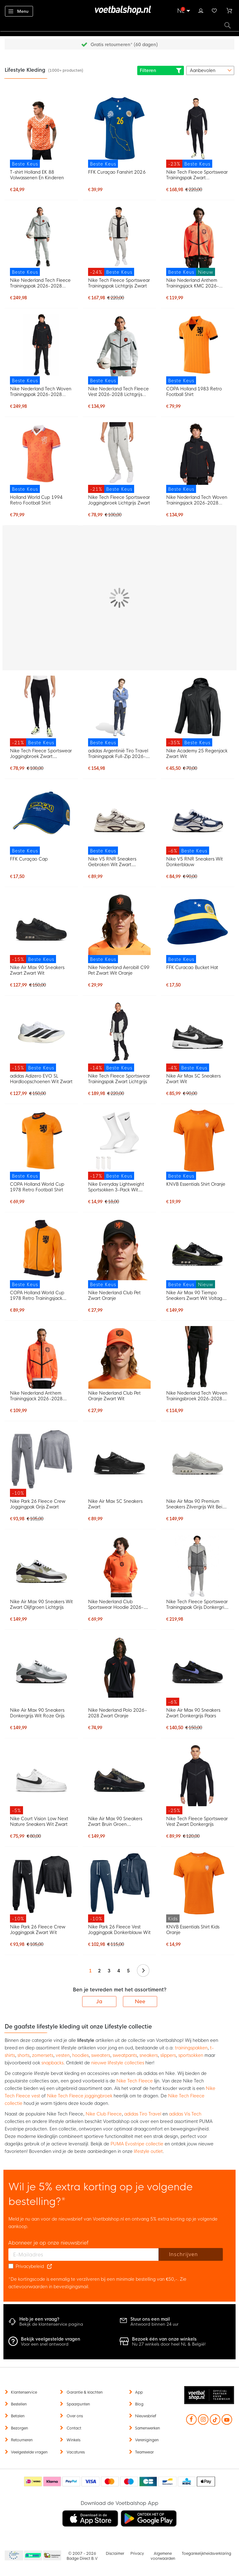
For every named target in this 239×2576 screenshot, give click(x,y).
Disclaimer (115, 2553)
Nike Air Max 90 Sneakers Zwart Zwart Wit (37, 970)
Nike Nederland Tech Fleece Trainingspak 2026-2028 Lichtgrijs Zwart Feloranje (40, 283)
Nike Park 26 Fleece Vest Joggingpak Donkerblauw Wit (119, 1929)
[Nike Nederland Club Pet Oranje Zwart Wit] (119, 1357)
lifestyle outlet (148, 2151)
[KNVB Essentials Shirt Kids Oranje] (197, 1887)
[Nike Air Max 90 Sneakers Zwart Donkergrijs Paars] (197, 1670)
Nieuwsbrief (145, 2416)
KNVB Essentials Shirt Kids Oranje (193, 1929)
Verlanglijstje (214, 10)
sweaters (100, 2055)
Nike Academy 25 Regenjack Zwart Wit (197, 753)
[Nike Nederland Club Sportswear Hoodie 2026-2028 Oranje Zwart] (119, 1566)
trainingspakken (191, 2048)
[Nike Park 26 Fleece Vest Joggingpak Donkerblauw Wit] (119, 1887)
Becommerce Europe (13, 2555)
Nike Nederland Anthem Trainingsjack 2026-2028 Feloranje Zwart (36, 1395)
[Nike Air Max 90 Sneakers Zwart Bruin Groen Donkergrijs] (119, 1775)
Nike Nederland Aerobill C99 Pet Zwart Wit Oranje (118, 970)
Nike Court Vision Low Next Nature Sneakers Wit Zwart (39, 1821)
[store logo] (119, 10)
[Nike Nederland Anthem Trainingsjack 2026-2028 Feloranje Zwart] (41, 1357)
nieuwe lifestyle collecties (117, 2063)
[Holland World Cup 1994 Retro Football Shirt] (41, 457)
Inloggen (201, 10)
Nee (140, 2001)
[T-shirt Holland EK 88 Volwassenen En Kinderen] (41, 132)
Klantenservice (24, 2392)
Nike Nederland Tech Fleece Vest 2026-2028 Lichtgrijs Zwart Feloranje (118, 391)
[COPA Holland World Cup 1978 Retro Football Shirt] (41, 1144)
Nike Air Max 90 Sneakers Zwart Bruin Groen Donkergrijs (115, 1821)
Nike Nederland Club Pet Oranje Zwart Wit (114, 1395)
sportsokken (190, 2055)
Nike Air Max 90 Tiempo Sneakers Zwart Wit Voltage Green (195, 1295)
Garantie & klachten (85, 2392)
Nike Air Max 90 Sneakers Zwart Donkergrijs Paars (193, 1713)
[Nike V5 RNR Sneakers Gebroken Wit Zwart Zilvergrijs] (119, 819)
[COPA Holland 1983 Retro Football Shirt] (197, 349)
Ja (99, 2001)
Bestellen (19, 2404)
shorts (23, 2055)
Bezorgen (19, 2428)
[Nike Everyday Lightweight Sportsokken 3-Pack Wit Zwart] (119, 1144)
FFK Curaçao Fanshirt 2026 (117, 172)
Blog (139, 2404)
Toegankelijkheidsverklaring (206, 2553)
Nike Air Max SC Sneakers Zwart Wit (193, 1078)
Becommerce (33, 2555)
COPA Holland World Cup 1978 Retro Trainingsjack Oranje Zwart (37, 1295)
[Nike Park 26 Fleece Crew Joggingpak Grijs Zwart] (41, 1461)
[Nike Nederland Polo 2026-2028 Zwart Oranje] (119, 1666)
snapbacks (52, 2063)
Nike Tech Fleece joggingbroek (79, 2096)
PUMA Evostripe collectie (136, 2144)
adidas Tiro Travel (142, 2114)
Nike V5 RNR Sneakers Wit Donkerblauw (194, 861)
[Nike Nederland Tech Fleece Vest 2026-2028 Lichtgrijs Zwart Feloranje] (119, 349)
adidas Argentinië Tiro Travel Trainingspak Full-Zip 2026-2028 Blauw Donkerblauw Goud (118, 753)
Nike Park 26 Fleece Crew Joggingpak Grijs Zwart (37, 1504)
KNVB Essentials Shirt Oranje (196, 1184)
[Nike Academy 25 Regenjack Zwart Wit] (197, 711)
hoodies (80, 2055)
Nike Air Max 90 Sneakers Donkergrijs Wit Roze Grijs (37, 1713)
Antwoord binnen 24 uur (154, 2324)
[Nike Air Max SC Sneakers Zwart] (119, 1457)
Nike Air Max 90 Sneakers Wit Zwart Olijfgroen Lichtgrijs (41, 1604)
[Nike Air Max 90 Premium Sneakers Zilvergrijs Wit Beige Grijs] (197, 1457)
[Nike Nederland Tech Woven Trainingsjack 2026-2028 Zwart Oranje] (197, 457)
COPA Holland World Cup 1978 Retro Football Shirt (37, 1187)
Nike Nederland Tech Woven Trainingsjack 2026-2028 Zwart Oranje (196, 500)
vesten (63, 2055)
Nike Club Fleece (104, 2114)
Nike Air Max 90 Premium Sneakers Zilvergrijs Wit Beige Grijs (197, 1504)
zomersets (42, 2055)
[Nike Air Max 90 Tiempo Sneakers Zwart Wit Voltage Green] (197, 1253)
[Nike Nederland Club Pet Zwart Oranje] (119, 1253)
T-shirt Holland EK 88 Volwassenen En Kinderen (36, 175)
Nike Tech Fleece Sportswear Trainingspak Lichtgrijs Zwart (119, 283)
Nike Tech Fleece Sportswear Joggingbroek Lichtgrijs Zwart (119, 500)
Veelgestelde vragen (29, 2452)
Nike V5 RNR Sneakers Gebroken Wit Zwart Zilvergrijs (112, 861)
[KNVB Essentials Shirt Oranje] (197, 1144)
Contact (74, 2428)
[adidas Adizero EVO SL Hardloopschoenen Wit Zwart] (41, 1036)
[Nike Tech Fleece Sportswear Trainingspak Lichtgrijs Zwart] (119, 240)
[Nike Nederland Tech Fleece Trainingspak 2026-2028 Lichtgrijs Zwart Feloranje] (41, 240)
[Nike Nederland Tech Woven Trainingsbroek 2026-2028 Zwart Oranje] (197, 1357)
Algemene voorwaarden (163, 2556)
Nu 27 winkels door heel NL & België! (169, 2344)
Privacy (137, 2553)
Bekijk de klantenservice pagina (51, 2324)
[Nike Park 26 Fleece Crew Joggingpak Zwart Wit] (41, 1887)
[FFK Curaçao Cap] (41, 819)
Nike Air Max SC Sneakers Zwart (115, 1504)
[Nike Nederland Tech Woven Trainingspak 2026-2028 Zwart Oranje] (41, 349)
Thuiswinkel (52, 2555)
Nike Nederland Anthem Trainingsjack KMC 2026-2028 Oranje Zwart (192, 283)
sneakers (148, 2055)
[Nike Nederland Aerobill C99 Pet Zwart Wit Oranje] (119, 927)
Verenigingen (147, 2440)
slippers (168, 2055)
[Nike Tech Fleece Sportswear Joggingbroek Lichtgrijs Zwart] (119, 457)
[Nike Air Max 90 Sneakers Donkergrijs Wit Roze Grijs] (41, 1666)
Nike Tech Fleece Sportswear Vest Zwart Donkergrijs (197, 1821)
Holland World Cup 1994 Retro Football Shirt (36, 500)
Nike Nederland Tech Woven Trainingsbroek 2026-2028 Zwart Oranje (196, 1395)
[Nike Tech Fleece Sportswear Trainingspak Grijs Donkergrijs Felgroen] (197, 1566)
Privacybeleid (30, 2266)
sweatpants (125, 2055)
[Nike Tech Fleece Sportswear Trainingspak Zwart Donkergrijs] (197, 132)
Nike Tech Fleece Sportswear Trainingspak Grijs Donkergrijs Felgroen (197, 1604)
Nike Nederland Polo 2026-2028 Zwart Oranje (117, 1713)
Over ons (75, 2416)
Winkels (73, 2440)
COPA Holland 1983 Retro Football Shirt (194, 391)
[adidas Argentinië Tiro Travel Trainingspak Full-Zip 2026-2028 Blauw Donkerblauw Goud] (119, 711)
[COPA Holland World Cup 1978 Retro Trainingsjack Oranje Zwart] (41, 1253)
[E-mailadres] (83, 2254)
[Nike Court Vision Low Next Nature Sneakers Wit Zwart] (41, 1779)
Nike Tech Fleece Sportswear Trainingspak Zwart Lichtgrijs (119, 1078)
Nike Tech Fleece (134, 2081)
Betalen (18, 2416)
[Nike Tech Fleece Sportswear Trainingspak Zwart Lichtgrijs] (119, 1036)
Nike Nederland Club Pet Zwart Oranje (114, 1295)
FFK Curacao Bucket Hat (192, 967)
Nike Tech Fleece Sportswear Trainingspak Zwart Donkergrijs (197, 175)
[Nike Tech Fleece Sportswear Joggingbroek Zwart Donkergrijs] (41, 711)
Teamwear (144, 2452)
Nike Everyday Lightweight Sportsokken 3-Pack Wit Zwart (116, 1187)
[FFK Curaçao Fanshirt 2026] (119, 132)
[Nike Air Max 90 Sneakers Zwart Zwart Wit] (41, 927)
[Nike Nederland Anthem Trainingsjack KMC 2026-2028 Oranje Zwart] (197, 240)
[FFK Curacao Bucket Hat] (197, 927)
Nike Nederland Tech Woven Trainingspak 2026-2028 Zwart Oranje (40, 391)
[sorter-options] (210, 70)
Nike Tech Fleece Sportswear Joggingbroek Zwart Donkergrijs (41, 753)
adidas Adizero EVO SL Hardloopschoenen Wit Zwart (41, 1078)
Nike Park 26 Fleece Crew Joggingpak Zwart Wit (37, 1929)
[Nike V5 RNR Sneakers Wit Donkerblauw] (197, 819)
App (139, 2392)
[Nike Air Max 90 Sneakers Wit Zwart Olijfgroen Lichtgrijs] (41, 1566)
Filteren (160, 70)
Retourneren (22, 2440)
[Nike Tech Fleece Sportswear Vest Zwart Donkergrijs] (197, 1779)
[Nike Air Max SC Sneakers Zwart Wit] (197, 1036)
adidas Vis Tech (185, 2114)
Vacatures (76, 2452)
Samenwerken (147, 2428)
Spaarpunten (78, 2404)
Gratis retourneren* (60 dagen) (124, 44)
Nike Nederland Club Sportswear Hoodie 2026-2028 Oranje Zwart (115, 1604)
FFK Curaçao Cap (29, 859)
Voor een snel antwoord (44, 2344)
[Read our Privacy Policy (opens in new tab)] (49, 2266)
